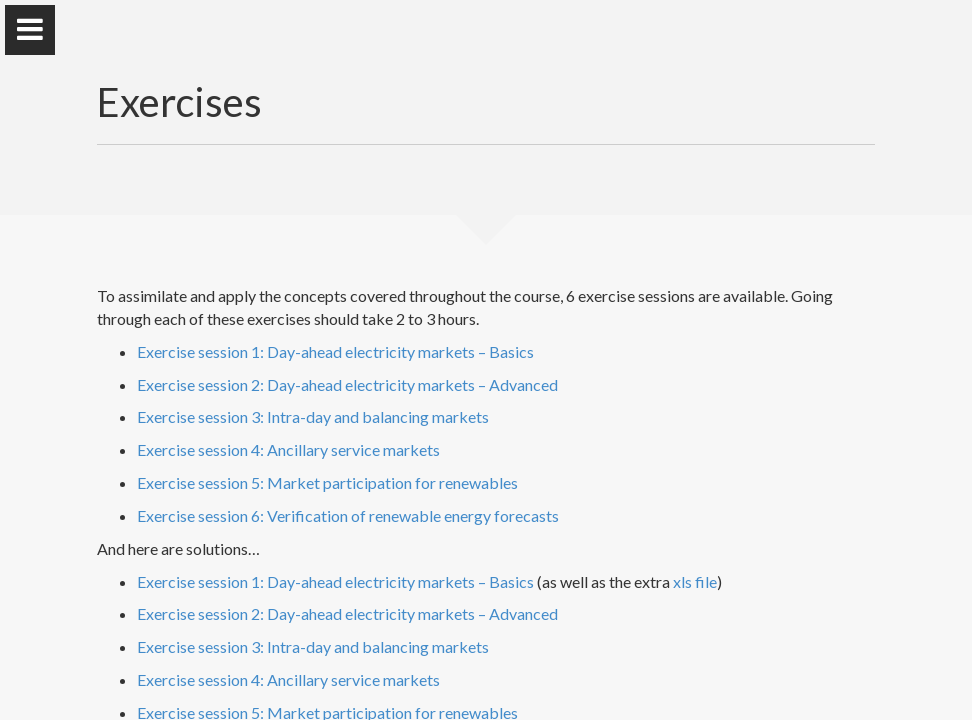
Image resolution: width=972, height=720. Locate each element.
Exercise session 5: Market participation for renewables (327, 482)
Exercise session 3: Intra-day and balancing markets (313, 416)
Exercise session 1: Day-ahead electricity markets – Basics (335, 351)
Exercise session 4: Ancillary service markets (288, 449)
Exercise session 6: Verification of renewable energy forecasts (348, 515)
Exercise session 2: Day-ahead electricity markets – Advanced (347, 384)
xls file (695, 581)
